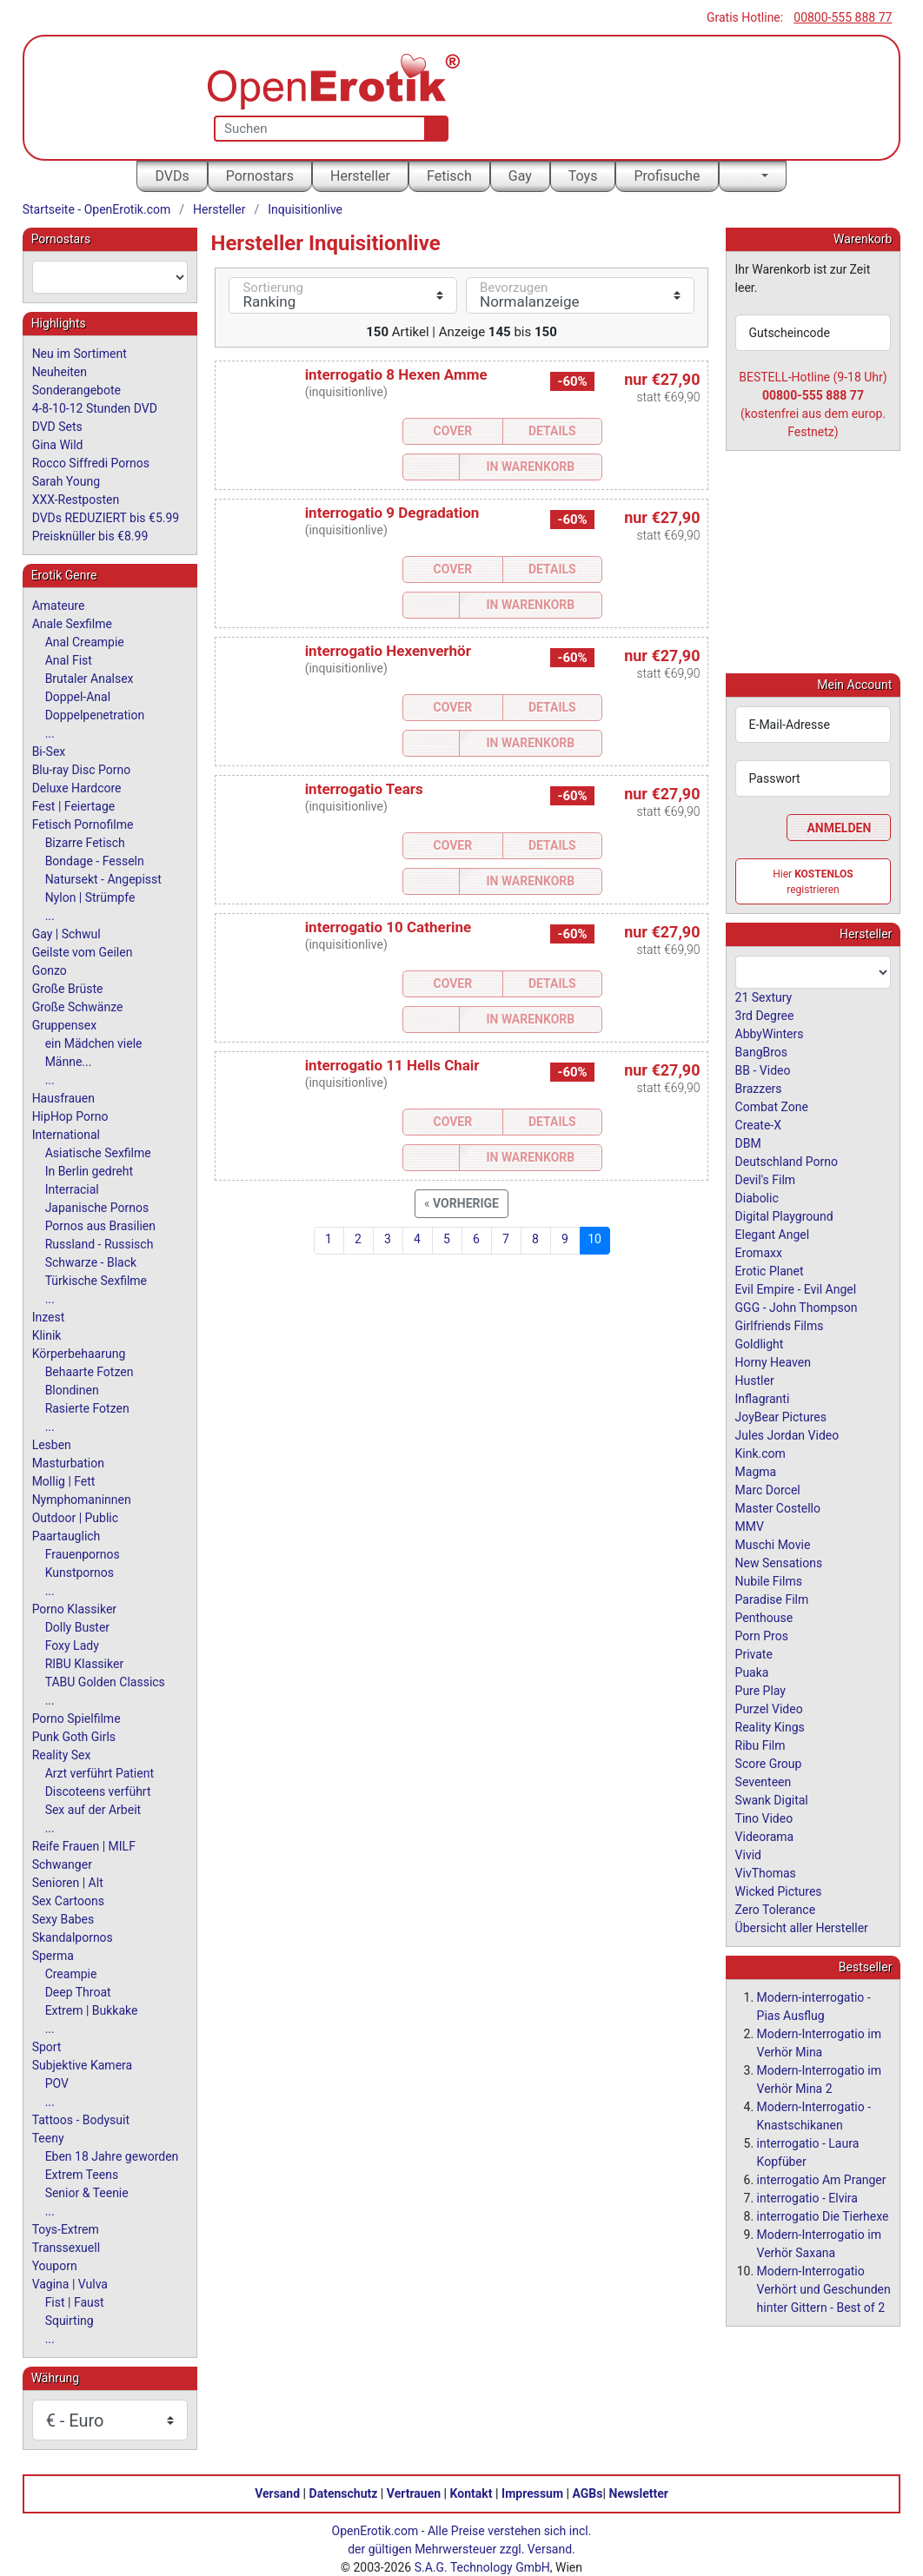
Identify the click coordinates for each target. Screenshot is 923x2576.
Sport (47, 2047)
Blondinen (72, 1390)
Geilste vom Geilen (82, 952)
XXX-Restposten (76, 500)
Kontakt (471, 2493)
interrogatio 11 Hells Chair (392, 1065)
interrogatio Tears (364, 789)
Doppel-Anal (77, 697)
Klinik (47, 1335)
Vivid (748, 1854)
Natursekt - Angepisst (103, 879)
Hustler (754, 1380)
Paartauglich (66, 1536)
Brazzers (758, 1088)
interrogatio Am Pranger (821, 2179)
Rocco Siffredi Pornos (90, 463)
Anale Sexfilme (72, 624)
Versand (277, 2493)
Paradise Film (772, 1599)
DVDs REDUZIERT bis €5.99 (106, 518)
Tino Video (764, 1817)
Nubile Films (768, 1580)
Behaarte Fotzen (89, 1372)
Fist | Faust (74, 2302)
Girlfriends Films (779, 1325)
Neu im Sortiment (79, 354)
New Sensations (779, 1562)
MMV (749, 1526)
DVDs (172, 176)
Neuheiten (59, 372)
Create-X (758, 1124)
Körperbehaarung (79, 1354)
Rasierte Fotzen (87, 1408)
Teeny (48, 2138)
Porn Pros (761, 1635)
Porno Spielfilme (76, 1718)
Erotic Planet (769, 1270)
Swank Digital (771, 1799)
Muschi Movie (773, 1544)
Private (754, 1653)
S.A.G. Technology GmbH (482, 2566)
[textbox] (110, 277)
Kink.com (760, 1453)
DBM (748, 1142)
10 (594, 1239)
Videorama (764, 1836)
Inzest (48, 1317)
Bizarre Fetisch (85, 843)
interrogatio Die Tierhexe (823, 2215)
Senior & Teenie (87, 2193)
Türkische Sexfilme (96, 1281)
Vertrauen (414, 2493)
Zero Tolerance (775, 1909)
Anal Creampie (84, 642)
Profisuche (667, 176)
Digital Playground (784, 1215)
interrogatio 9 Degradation (392, 512)
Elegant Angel (772, 1234)
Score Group (768, 1763)
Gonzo (49, 970)
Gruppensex (64, 1025)
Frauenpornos (82, 1554)
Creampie (71, 1974)
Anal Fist (68, 660)
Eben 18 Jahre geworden (112, 2156)
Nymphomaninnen (81, 1500)
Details (552, 431)
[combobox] (110, 277)
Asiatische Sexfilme (98, 1153)
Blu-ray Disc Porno (81, 770)
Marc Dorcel (767, 1489)
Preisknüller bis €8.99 (90, 536)
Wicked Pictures (778, 1890)
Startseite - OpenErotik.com (97, 209)
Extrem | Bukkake (91, 2010)
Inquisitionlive (305, 209)
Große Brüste (67, 989)
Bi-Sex (49, 751)
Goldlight (759, 1343)
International (66, 1135)
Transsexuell (66, 2248)
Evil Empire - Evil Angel (796, 1288)
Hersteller (360, 176)
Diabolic (757, 1197)
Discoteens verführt (98, 1791)
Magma (756, 1471)
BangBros (761, 1051)
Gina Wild (57, 445)
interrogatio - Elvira (807, 2197)
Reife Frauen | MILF (84, 1846)
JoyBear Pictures (781, 1416)
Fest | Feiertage (74, 806)
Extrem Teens (81, 2175)
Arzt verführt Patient (99, 1773)
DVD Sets (57, 427)
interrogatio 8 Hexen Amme (396, 374)
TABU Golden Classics (105, 1682)
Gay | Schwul (66, 934)
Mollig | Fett (64, 1481)
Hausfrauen (63, 1098)
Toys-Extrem (65, 2229)
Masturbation (68, 1463)
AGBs (588, 2493)
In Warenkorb (530, 466)
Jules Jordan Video (787, 1434)
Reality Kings (770, 1726)
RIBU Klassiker (84, 1664)
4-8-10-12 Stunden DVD (94, 408)
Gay (520, 176)
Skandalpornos (72, 1937)
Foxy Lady (72, 1645)
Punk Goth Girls (74, 1737)
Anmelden (839, 827)
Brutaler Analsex (89, 678)
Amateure (58, 606)
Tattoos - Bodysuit (80, 2120)
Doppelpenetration (95, 715)
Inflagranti (762, 1398)
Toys (583, 176)
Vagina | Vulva (70, 2284)
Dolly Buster (77, 1627)
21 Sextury (764, 996)
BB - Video (763, 1069)
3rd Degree (764, 1015)
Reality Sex (61, 1755)
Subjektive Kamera (82, 2065)
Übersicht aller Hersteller (801, 1927)
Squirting (69, 2321)
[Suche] (432, 129)
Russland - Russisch (99, 1244)
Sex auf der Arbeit (93, 1810)
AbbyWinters (769, 1033)
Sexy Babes (63, 1919)
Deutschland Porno (786, 1161)
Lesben (51, 1445)
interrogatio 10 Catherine (388, 927)
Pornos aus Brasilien (100, 1226)
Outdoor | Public (75, 1518)
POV (57, 2083)
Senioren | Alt (67, 1883)
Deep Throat (78, 1992)
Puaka (752, 1672)
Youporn (54, 2266)
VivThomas (765, 1872)
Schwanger (62, 1864)
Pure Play (760, 1690)
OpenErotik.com (375, 2530)
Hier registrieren (813, 881)
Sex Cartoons (68, 1901)
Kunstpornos (79, 1572)
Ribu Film (760, 1745)
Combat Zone (771, 1106)
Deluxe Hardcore (77, 788)
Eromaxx (758, 1252)
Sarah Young (66, 481)
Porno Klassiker (74, 1609)
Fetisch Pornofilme (83, 824)
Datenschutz (343, 2493)
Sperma (53, 1956)
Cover (453, 431)
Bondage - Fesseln (94, 861)
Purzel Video (769, 1708)
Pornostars (260, 176)
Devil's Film (765, 1179)
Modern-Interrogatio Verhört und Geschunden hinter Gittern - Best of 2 (824, 2288)
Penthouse (764, 1617)
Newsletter (638, 2493)
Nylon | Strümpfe (90, 897)
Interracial (72, 1189)
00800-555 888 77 (843, 17)
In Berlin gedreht (89, 1171)
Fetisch (449, 176)
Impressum (532, 2493)
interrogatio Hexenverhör (388, 650)
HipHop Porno (70, 1116)
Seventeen (763, 1781)
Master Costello (777, 1507)
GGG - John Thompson (796, 1307)
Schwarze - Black (90, 1262)
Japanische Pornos (97, 1208)
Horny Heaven (773, 1361)
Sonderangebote (76, 390)
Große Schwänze (77, 1007)
